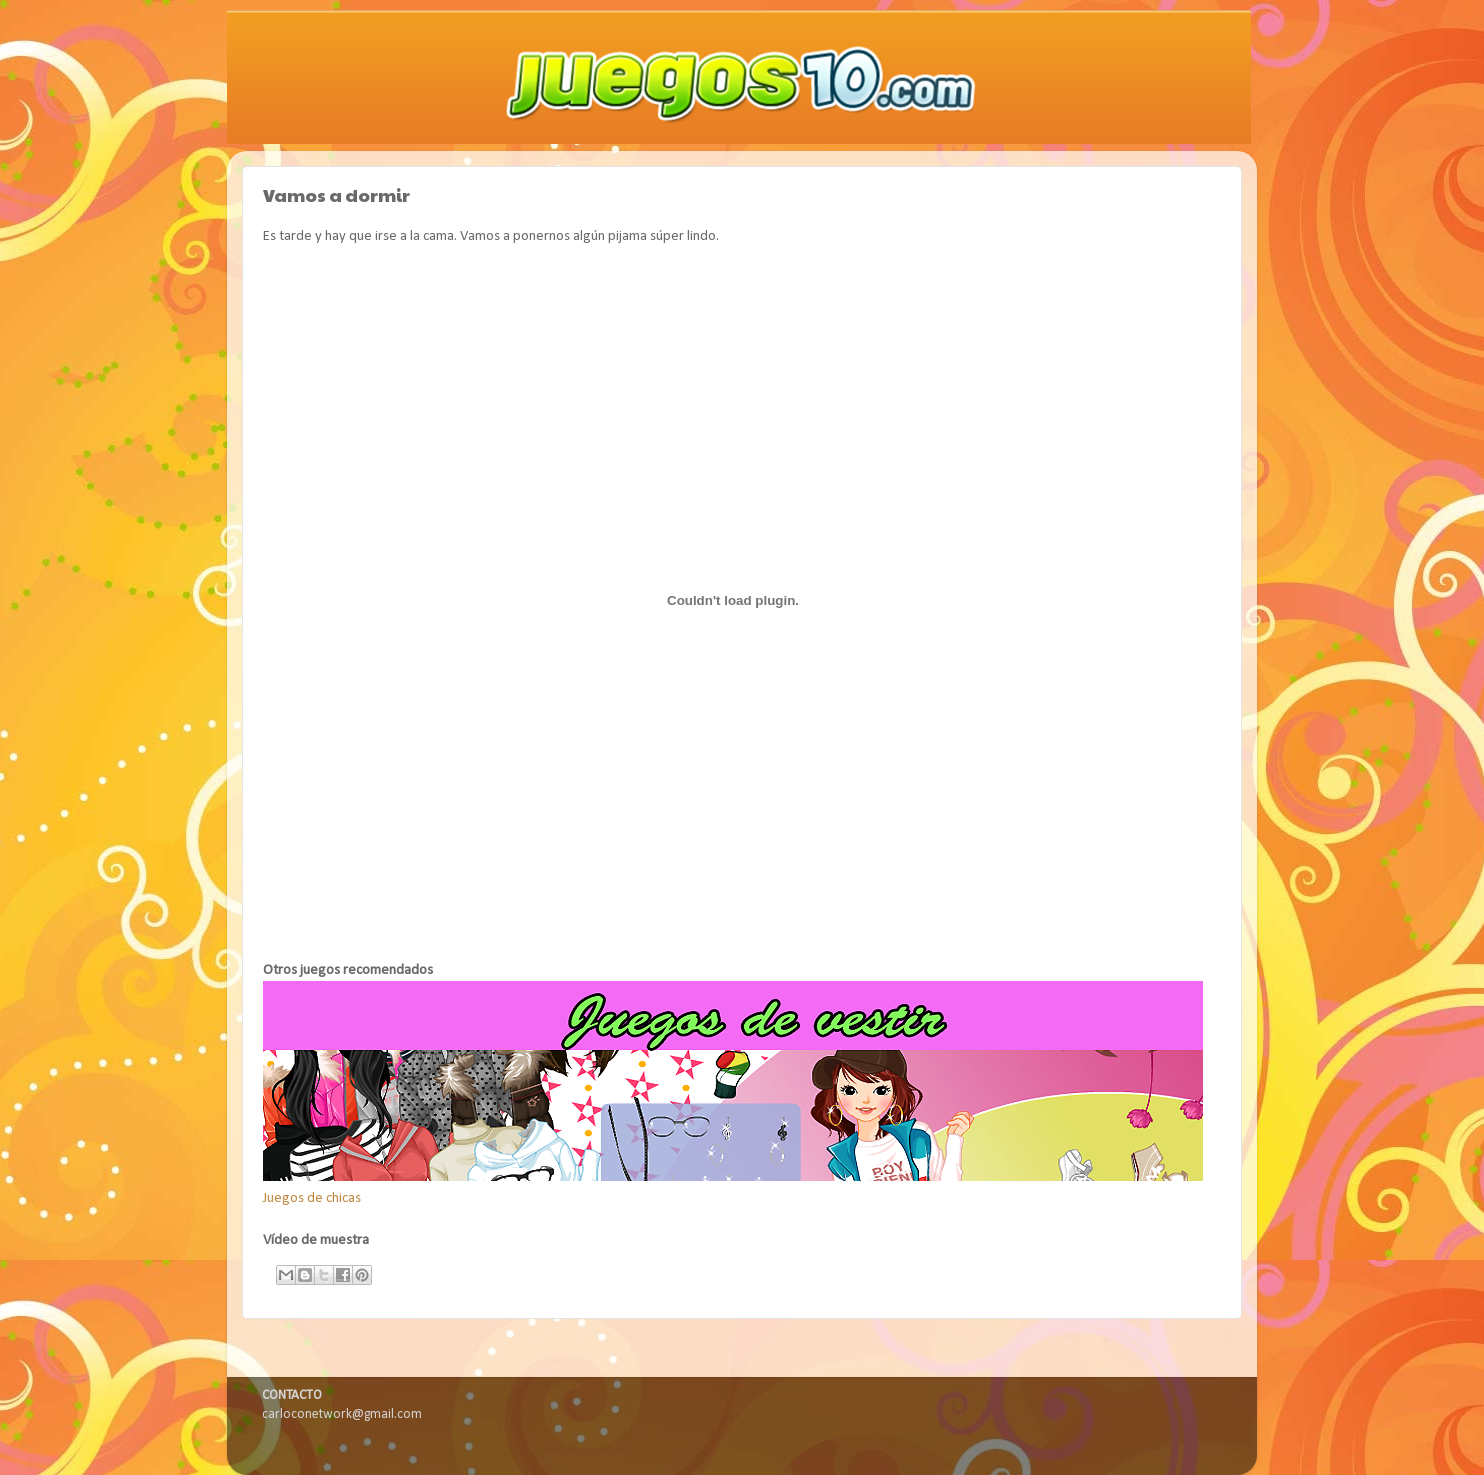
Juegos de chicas (312, 1198)
